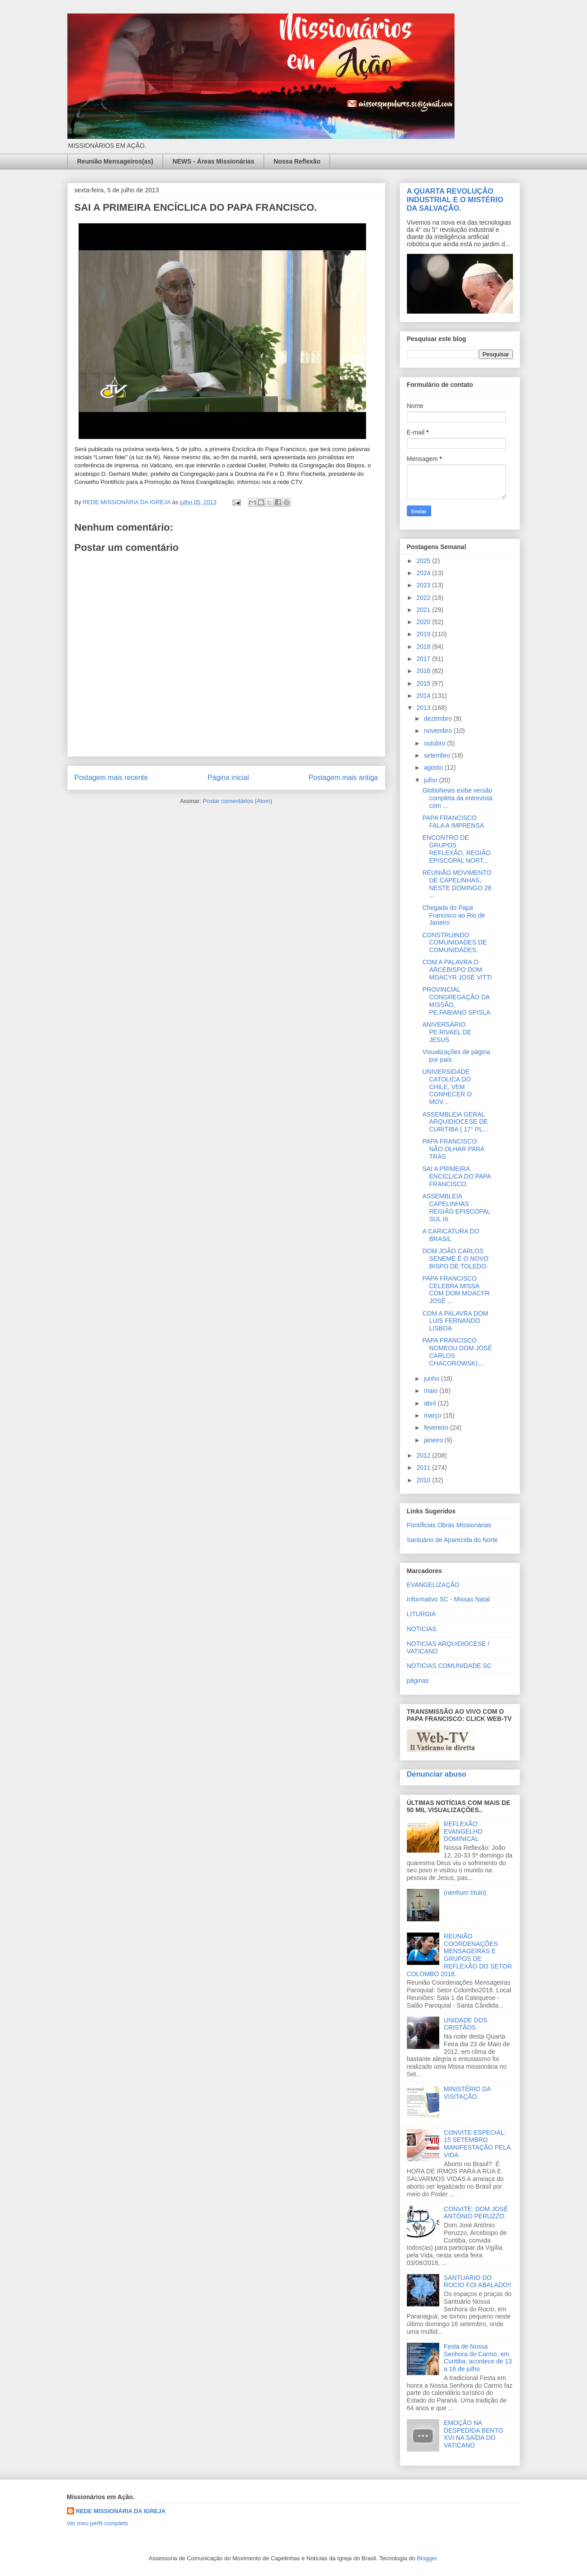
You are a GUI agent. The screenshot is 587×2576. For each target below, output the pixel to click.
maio (431, 1390)
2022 (424, 597)
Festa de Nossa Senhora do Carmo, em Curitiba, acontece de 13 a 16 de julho (478, 2357)
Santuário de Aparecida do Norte (452, 1539)
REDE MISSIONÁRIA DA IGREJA (121, 2511)
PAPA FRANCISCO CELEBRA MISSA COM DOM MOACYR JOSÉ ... (456, 1289)
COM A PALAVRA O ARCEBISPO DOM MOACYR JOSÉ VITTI (457, 969)
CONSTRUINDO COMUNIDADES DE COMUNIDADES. (454, 942)
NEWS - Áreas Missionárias (213, 161)
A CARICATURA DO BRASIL (450, 1235)
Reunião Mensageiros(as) (115, 161)
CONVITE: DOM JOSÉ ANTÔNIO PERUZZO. (476, 2212)
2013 (424, 707)
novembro (439, 730)
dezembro (439, 718)
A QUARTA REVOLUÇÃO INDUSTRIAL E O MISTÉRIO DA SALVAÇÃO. (455, 199)
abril (430, 1403)
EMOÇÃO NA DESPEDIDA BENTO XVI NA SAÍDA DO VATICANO (473, 2434)
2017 (424, 658)
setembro (438, 755)
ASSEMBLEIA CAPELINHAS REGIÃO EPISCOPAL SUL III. (456, 1207)
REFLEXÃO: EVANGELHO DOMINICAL (463, 1831)
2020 (424, 621)
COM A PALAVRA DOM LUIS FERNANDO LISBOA (455, 1321)
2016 (424, 670)
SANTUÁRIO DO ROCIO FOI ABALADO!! (477, 2281)
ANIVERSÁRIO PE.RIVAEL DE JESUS (446, 1032)
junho (432, 1378)
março (433, 1415)
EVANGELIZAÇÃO (433, 1584)
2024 (424, 572)
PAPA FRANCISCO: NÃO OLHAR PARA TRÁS (453, 1149)
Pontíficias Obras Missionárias (449, 1525)
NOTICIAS (422, 1628)
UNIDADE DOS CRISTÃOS (465, 2024)
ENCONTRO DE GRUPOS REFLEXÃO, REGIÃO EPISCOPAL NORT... (456, 849)
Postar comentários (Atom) (237, 801)
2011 (424, 1467)
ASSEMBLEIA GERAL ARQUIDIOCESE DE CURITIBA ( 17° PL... (455, 1122)
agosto (434, 767)
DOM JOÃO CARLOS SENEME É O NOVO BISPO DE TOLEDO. (455, 1258)
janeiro (434, 1440)
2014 (424, 695)
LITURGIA (421, 1614)
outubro (435, 743)
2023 (424, 585)
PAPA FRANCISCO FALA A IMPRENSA (453, 821)
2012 (424, 1455)
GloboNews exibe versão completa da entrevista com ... (457, 798)
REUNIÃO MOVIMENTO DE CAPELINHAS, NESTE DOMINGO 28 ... (456, 884)
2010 (424, 1480)
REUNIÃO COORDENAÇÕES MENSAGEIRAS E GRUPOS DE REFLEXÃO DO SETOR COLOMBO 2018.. (459, 1955)
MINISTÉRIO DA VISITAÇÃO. (467, 2092)
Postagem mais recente (111, 777)
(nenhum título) (465, 1892)
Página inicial (228, 777)
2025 (424, 560)
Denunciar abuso (437, 1774)
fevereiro (437, 1427)
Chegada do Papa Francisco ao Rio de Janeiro (453, 915)
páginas (418, 1680)
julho (431, 780)
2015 (424, 683)
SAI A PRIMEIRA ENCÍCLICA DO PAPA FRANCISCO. (456, 1176)
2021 (424, 609)
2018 (424, 646)
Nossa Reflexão (297, 161)
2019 (424, 634)
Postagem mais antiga (343, 777)
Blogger (427, 2558)
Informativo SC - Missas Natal (448, 1599)
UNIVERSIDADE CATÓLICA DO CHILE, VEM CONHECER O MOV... (447, 1086)
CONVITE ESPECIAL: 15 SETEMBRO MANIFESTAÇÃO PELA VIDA (477, 2144)
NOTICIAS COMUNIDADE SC (449, 1665)
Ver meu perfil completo (97, 2523)
